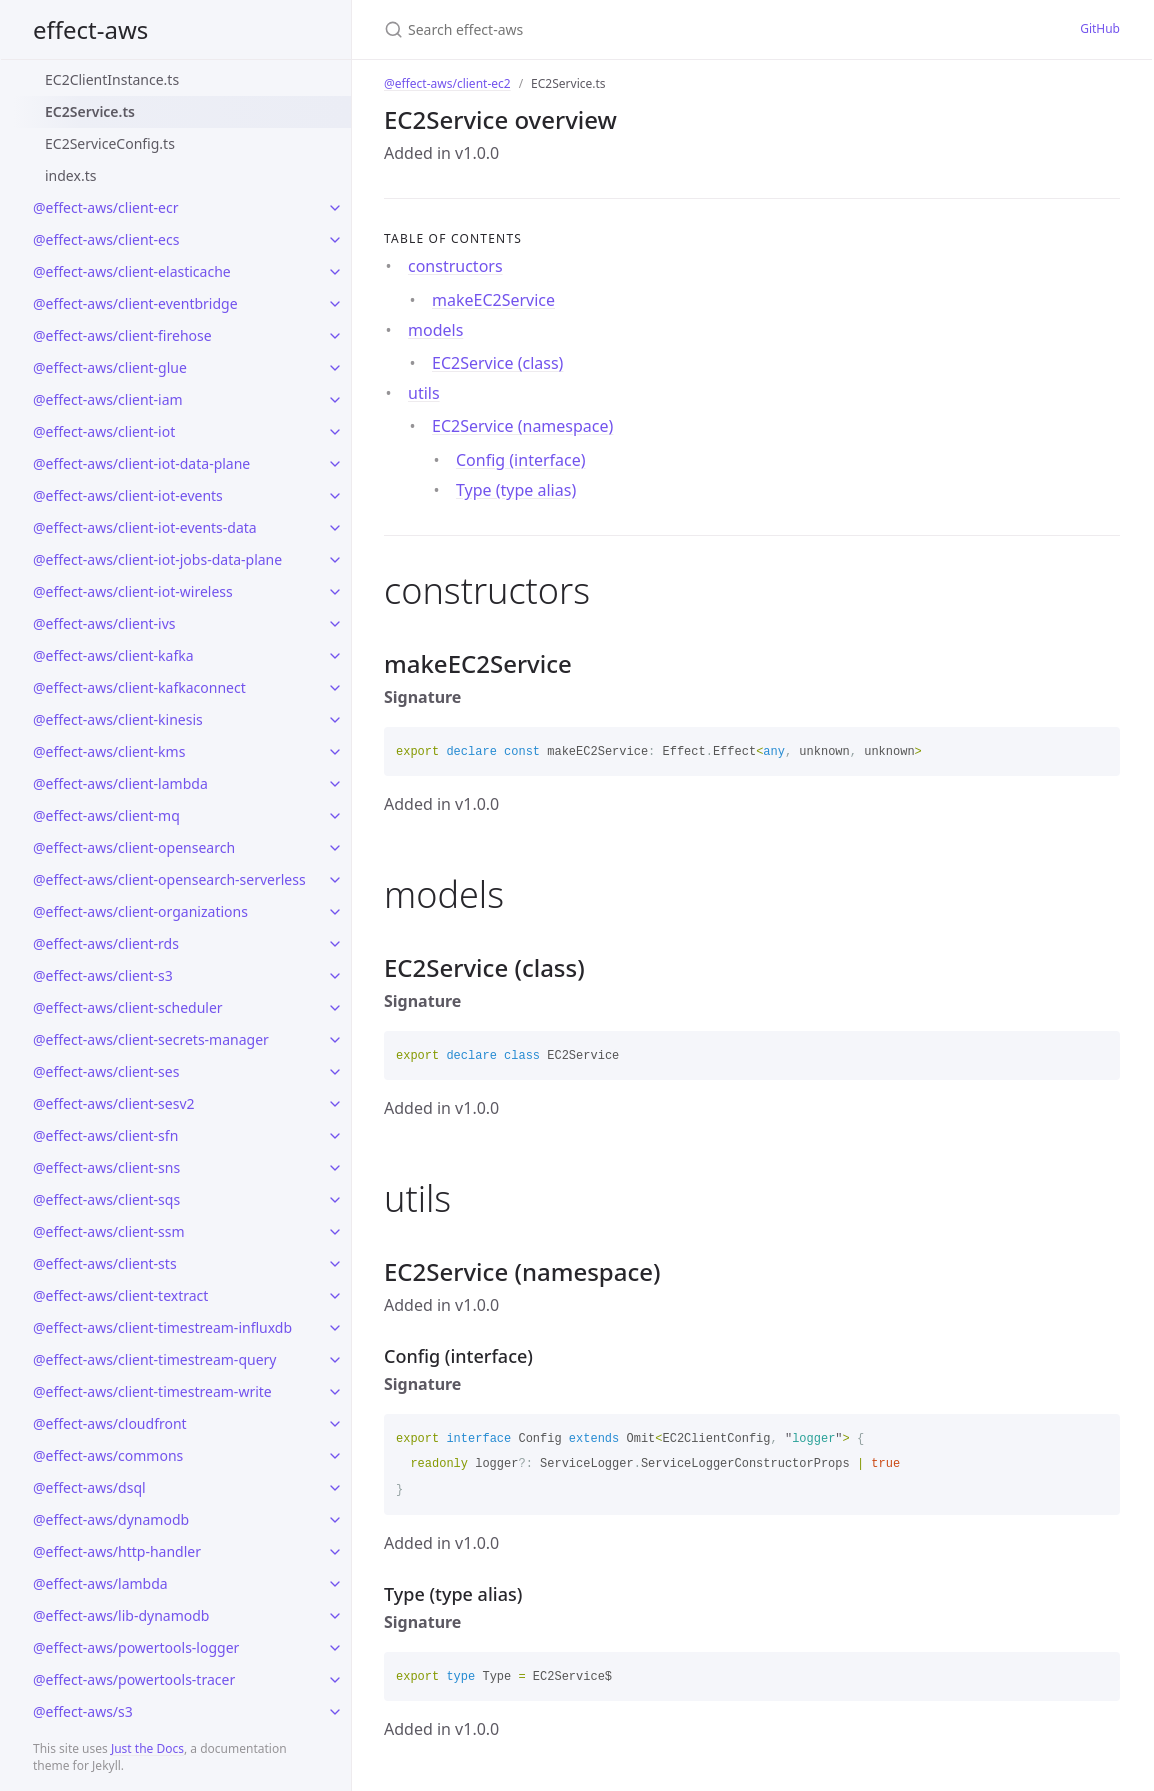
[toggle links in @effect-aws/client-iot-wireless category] (335, 592)
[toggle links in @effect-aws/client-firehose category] (335, 336)
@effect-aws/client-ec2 (447, 83)
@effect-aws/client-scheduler (128, 1007)
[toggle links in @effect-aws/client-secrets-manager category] (335, 1040)
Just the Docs (147, 1748)
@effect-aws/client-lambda (120, 783)
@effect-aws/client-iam (108, 399)
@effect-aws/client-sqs (106, 1199)
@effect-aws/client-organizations (140, 911)
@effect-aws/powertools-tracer (134, 1679)
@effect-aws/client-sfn (105, 1135)
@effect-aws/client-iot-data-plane (141, 463)
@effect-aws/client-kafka (113, 655)
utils (424, 393)
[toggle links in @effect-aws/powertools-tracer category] (335, 1680)
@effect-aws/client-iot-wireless (133, 591)
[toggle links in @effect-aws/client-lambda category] (335, 784)
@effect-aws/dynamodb (111, 1519)
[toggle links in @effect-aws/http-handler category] (335, 1552)
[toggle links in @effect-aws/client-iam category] (335, 400)
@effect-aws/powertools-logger (136, 1647)
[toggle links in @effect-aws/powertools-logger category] (335, 1648)
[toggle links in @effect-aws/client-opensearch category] (335, 848)
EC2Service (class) (497, 363)
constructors (455, 266)
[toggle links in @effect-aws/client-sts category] (335, 1264)
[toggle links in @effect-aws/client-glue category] (335, 368)
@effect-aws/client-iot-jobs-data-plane (157, 559)
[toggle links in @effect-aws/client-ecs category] (335, 240)
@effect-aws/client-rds (106, 943)
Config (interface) (521, 460)
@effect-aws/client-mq (106, 815)
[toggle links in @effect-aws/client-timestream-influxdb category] (335, 1328)
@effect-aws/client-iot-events (128, 495)
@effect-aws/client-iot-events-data (145, 527)
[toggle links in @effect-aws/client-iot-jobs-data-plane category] (335, 560)
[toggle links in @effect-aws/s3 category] (335, 1712)
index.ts (70, 175)
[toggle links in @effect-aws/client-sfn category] (335, 1136)
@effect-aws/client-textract (120, 1295)
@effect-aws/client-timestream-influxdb (162, 1327)
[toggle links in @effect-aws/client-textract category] (335, 1296)
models (435, 330)
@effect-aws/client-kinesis (118, 719)
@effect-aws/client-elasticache (132, 271)
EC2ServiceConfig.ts (110, 143)
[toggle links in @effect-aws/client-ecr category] (335, 208)
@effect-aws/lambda (100, 1583)
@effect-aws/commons (108, 1455)
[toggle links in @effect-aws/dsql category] (335, 1488)
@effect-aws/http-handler (117, 1551)
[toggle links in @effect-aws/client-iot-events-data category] (335, 528)
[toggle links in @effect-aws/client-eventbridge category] (335, 304)
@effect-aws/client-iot (104, 431)
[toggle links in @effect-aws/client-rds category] (335, 944)
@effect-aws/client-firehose (122, 335)
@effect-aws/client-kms (109, 751)
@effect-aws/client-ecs (106, 239)
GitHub (1100, 28)
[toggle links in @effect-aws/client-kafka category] (335, 656)
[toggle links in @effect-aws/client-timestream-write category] (335, 1392)
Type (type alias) (516, 490)
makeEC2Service (493, 300)
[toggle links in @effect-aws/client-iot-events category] (335, 496)
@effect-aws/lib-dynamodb (121, 1615)
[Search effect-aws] (577, 29)
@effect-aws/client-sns (106, 1167)
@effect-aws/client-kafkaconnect (139, 687)
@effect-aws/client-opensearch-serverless (169, 879)
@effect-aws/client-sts (105, 1263)
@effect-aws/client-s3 (103, 975)
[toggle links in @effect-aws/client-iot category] (335, 432)
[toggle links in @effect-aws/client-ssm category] (335, 1232)
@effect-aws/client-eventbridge (135, 303)
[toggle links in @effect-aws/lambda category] (335, 1584)
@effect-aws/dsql (89, 1487)
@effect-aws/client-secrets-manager (151, 1039)
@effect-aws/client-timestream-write (152, 1391)
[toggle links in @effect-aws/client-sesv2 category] (335, 1104)
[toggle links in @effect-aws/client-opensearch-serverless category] (335, 880)
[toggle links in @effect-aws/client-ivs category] (335, 624)
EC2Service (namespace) (522, 426)
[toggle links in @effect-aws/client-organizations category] (335, 912)
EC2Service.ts (90, 111)
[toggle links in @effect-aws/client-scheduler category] (335, 1008)
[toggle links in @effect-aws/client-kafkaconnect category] (335, 688)
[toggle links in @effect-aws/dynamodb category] (335, 1520)
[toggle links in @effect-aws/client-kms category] (335, 752)
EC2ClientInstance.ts (112, 79)
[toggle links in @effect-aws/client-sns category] (335, 1168)
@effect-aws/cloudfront (110, 1423)
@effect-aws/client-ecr (106, 207)
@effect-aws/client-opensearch (134, 847)
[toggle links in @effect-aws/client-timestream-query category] (335, 1360)
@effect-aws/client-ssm (109, 1231)
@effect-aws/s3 (83, 1711)
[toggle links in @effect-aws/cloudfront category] (335, 1424)
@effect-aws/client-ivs (104, 623)
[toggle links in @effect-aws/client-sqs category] (335, 1200)
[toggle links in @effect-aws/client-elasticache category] (335, 272)
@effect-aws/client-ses (106, 1071)
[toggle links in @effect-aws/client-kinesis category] (335, 720)
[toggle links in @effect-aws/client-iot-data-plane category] (335, 464)
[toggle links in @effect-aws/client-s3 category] (335, 976)
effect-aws (90, 29)
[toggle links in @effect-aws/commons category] (335, 1456)
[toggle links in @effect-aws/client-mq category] (335, 816)
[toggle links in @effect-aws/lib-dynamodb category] (335, 1616)
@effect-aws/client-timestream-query (154, 1359)
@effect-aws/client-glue (110, 367)
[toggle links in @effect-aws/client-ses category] (335, 1072)
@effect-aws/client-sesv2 (114, 1103)
